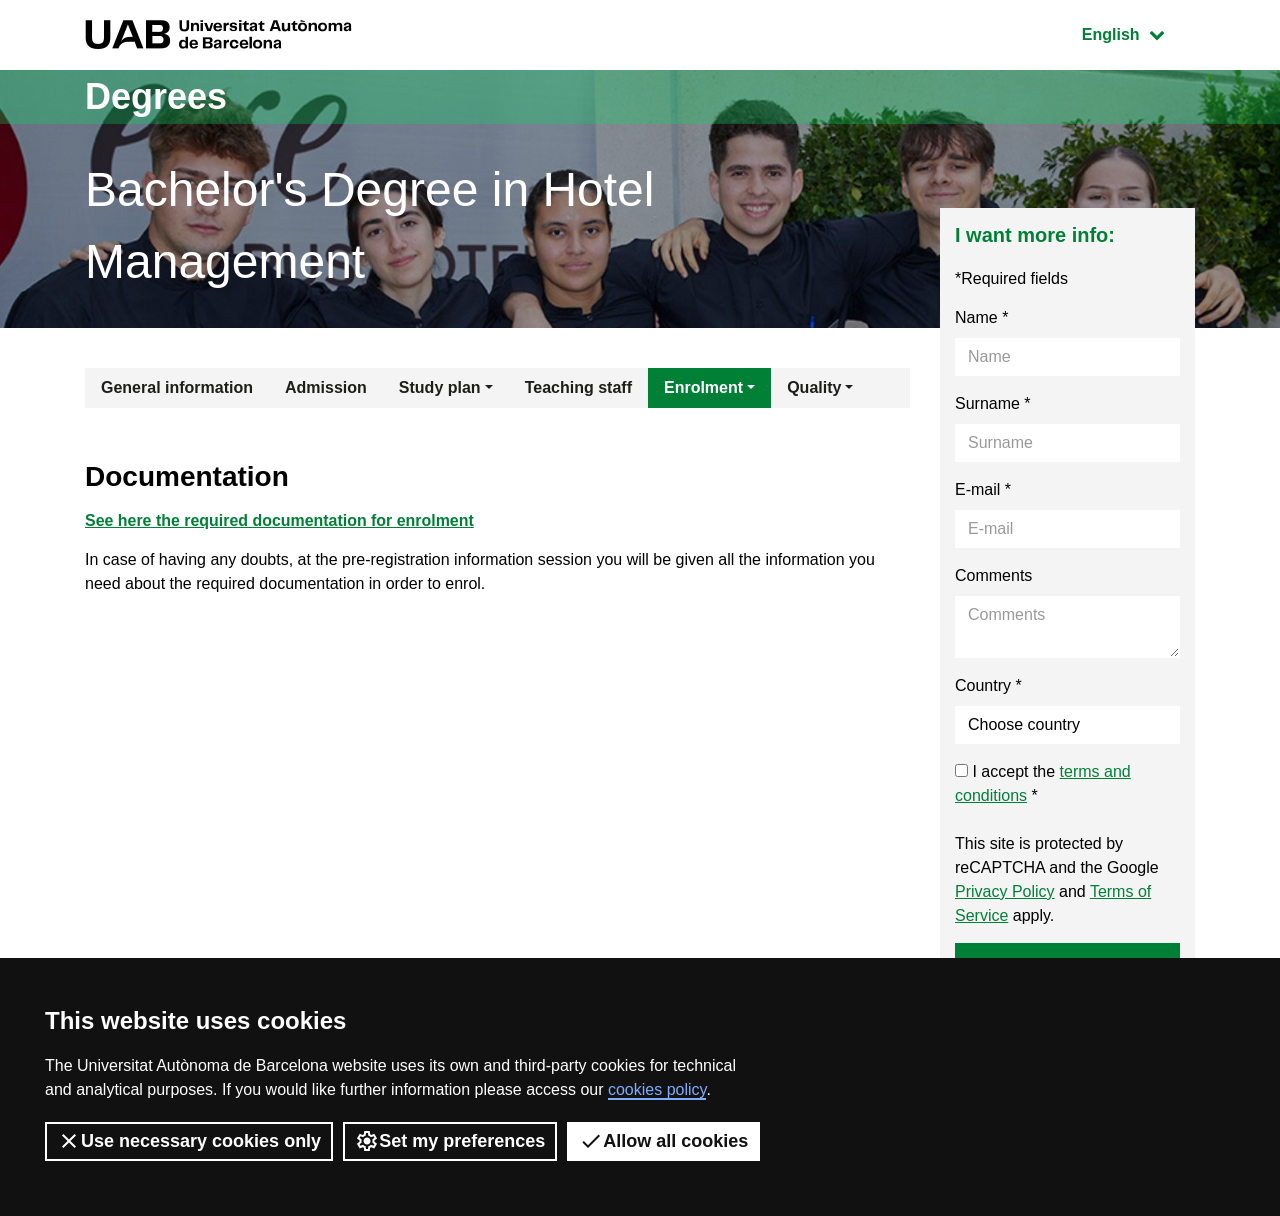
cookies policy (657, 1089)
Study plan (440, 387)
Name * (981, 317)
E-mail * (983, 489)
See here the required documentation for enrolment (280, 520)
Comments (993, 575)
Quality (814, 387)
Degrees (156, 96)
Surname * (993, 403)
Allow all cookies (663, 1141)
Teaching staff (578, 387)
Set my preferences (450, 1141)
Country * (988, 685)
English (1138, 32)
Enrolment (703, 387)
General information (177, 387)
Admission (326, 387)
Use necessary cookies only (189, 1141)
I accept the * (1043, 783)
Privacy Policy (1005, 891)
